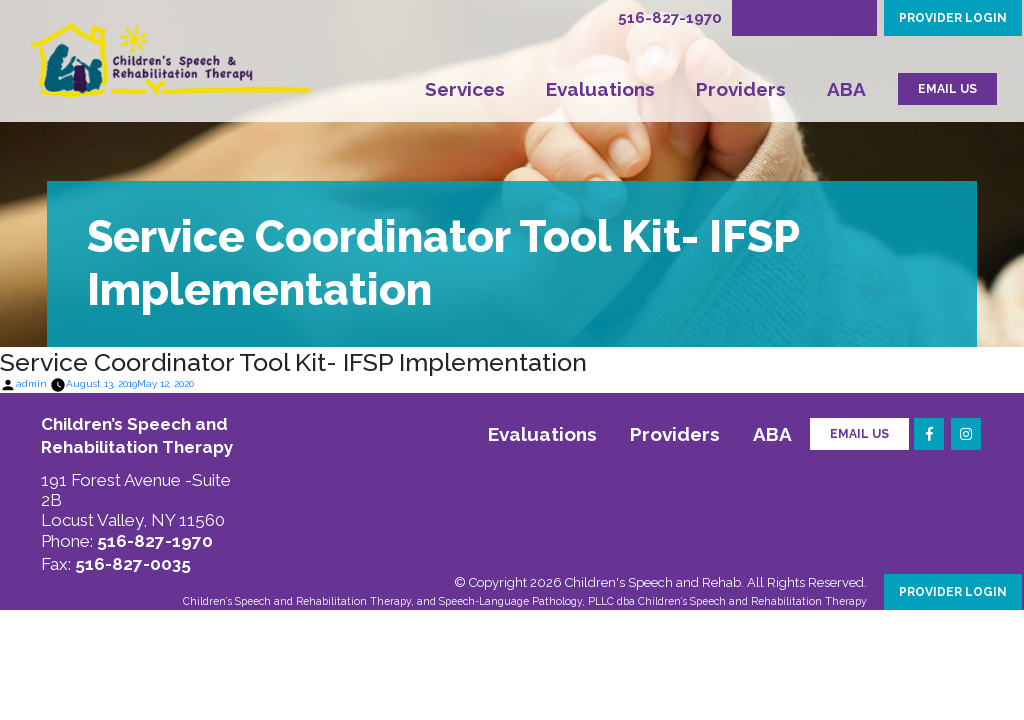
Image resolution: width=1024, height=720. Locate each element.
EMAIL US (947, 89)
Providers (741, 89)
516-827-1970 (670, 18)
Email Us (859, 434)
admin (31, 383)
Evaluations (600, 89)
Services (465, 89)
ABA (846, 89)
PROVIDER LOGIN (953, 18)
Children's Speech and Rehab (653, 582)
